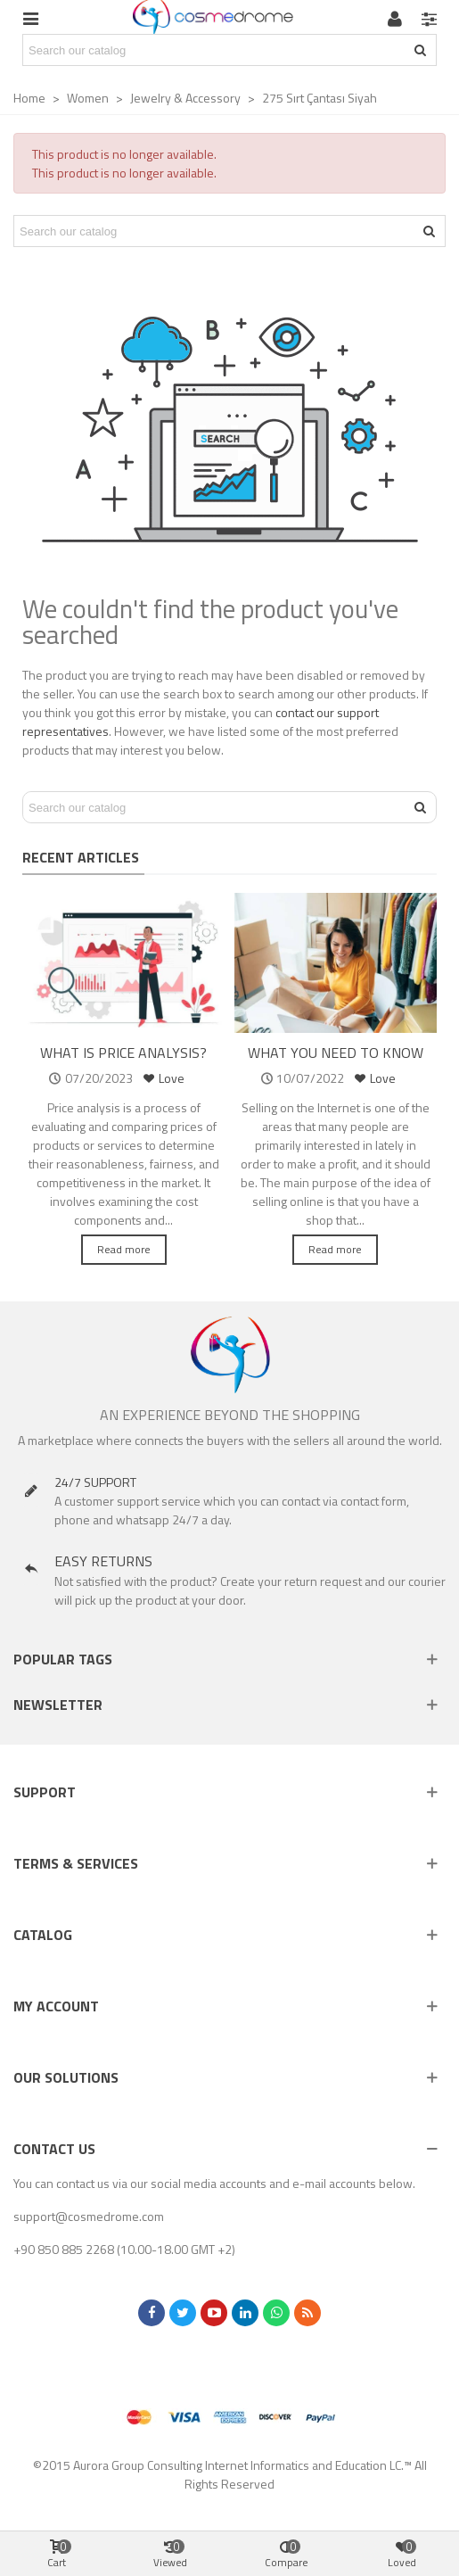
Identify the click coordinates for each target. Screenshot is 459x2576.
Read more (124, 1249)
